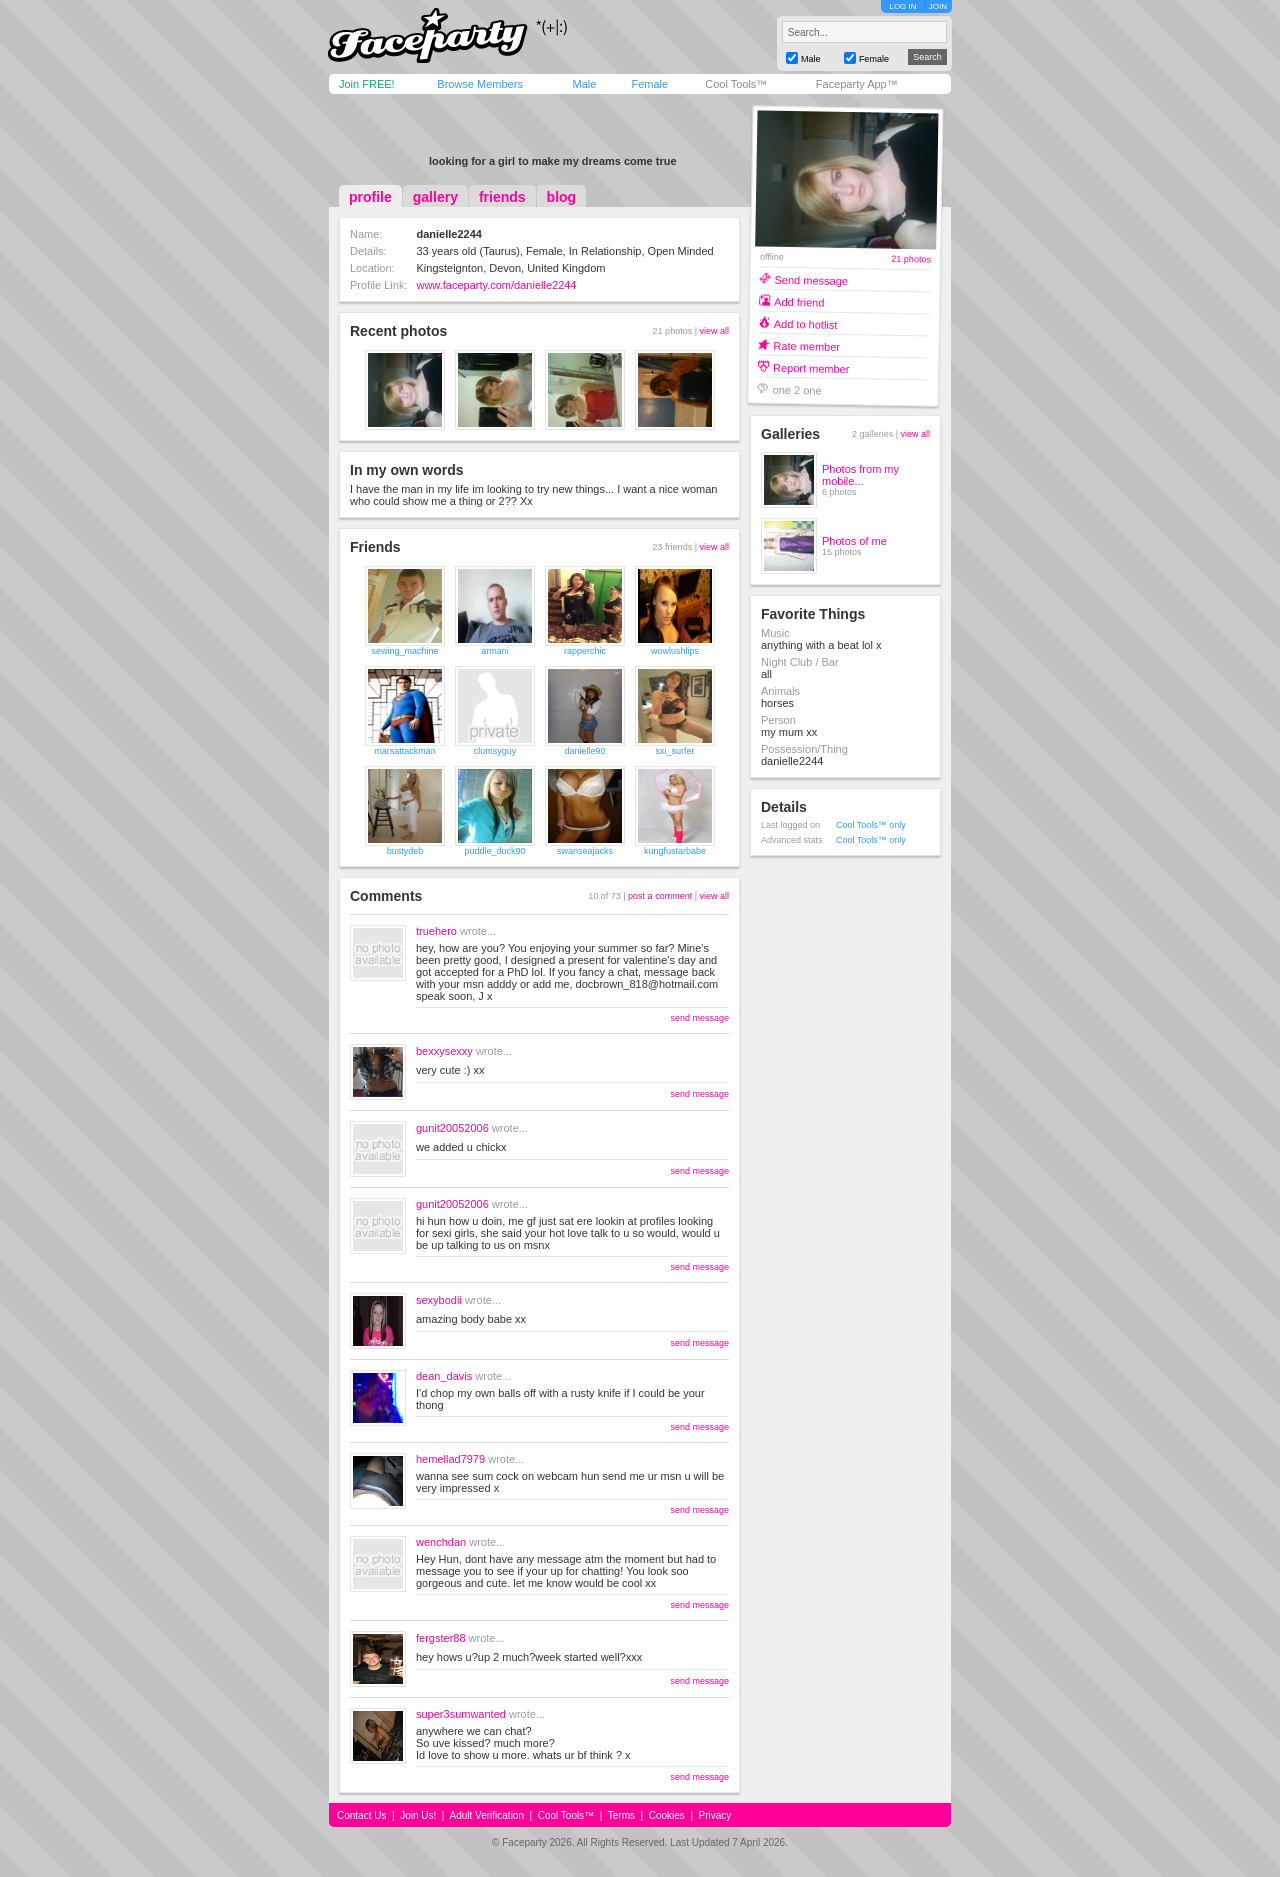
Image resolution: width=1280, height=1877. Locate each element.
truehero (436, 931)
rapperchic (585, 651)
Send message (811, 279)
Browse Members (480, 84)
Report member (811, 367)
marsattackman (405, 751)
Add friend (799, 301)
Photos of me (854, 541)
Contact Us (361, 1815)
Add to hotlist (806, 323)
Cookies (667, 1815)
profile (370, 197)
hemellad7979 (450, 1459)
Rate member (806, 345)
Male (584, 84)
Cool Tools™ (736, 84)
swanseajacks (585, 851)
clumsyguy (495, 751)
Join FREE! (367, 84)
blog (562, 197)
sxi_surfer (674, 751)
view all (714, 331)
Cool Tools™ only (871, 825)
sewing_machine (404, 651)
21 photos (911, 259)
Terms (621, 1815)
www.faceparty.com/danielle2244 (496, 285)
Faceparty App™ (857, 84)
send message (699, 1018)
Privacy (715, 1815)
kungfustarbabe (675, 851)
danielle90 (584, 751)
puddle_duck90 (494, 851)
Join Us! (418, 1815)
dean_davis (444, 1376)
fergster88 (441, 1638)
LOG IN (902, 6)
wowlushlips (675, 651)
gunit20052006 (452, 1128)
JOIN (938, 6)
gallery (435, 197)
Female (649, 84)
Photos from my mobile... (860, 475)
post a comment (660, 896)
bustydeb (405, 851)
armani (495, 651)
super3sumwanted (461, 1714)
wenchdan (441, 1542)
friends (502, 197)
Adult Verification (486, 1815)
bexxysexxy (444, 1051)
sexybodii (439, 1300)
